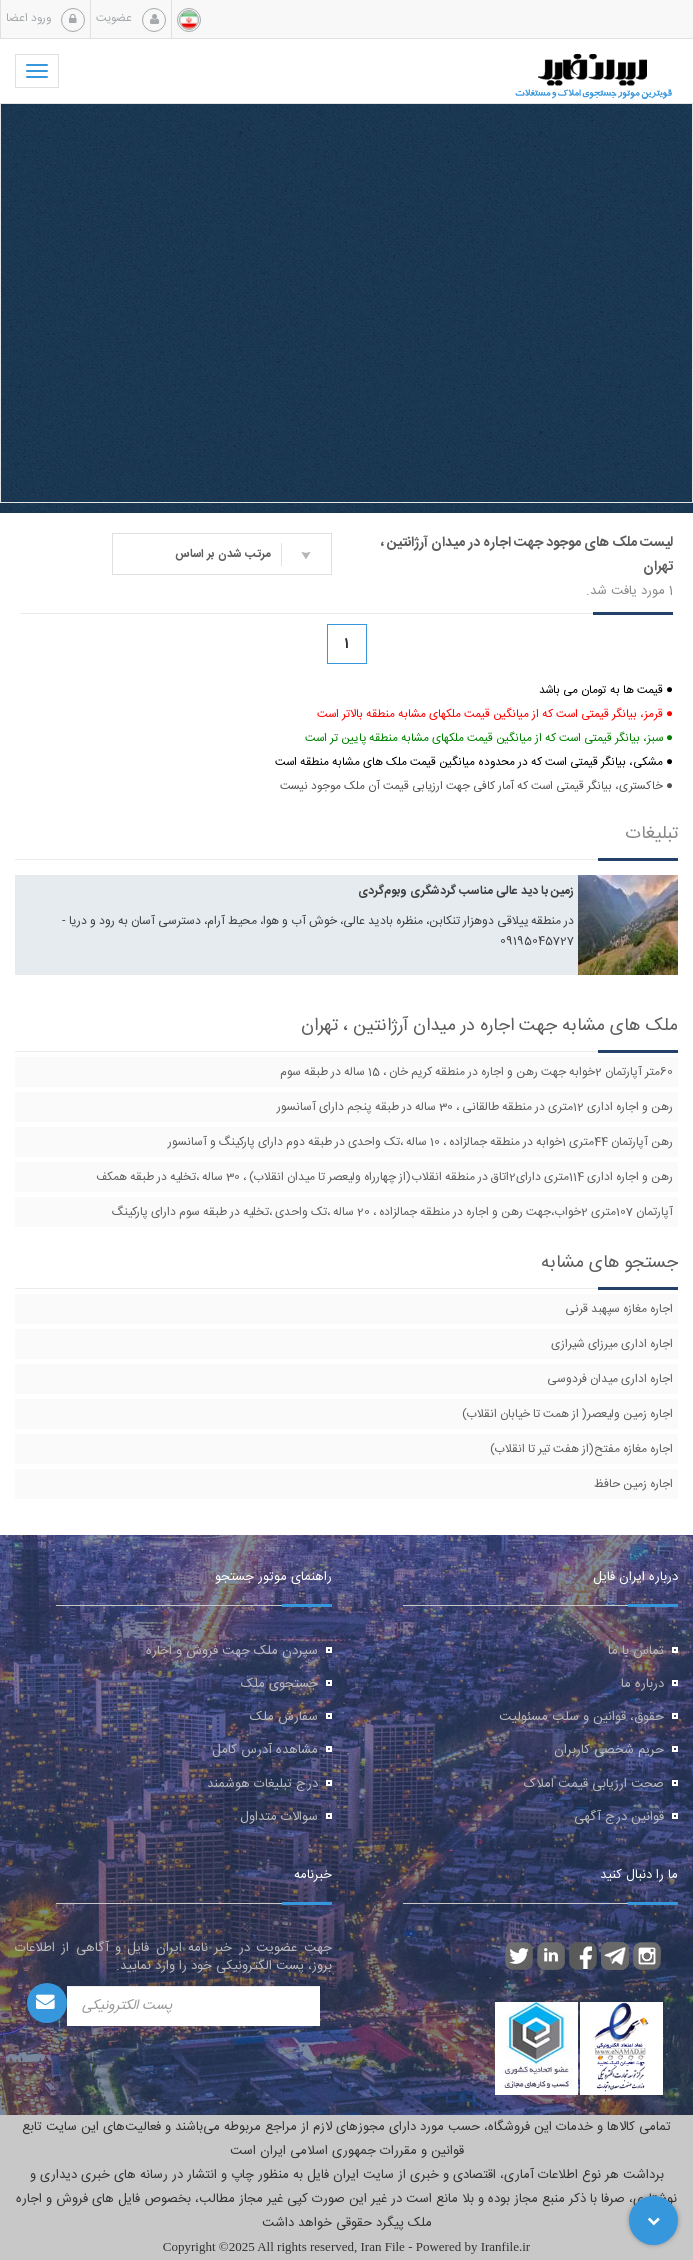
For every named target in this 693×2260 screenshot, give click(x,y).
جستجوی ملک (279, 1684)
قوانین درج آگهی (619, 1817)
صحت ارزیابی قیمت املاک (594, 1784)
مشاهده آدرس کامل (265, 1750)
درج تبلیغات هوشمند (262, 1784)
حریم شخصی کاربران (609, 1750)
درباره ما (642, 1684)
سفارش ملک (284, 1717)
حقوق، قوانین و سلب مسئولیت (581, 1717)
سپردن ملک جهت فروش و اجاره (232, 1651)
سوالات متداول (279, 1817)
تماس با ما (636, 1651)
